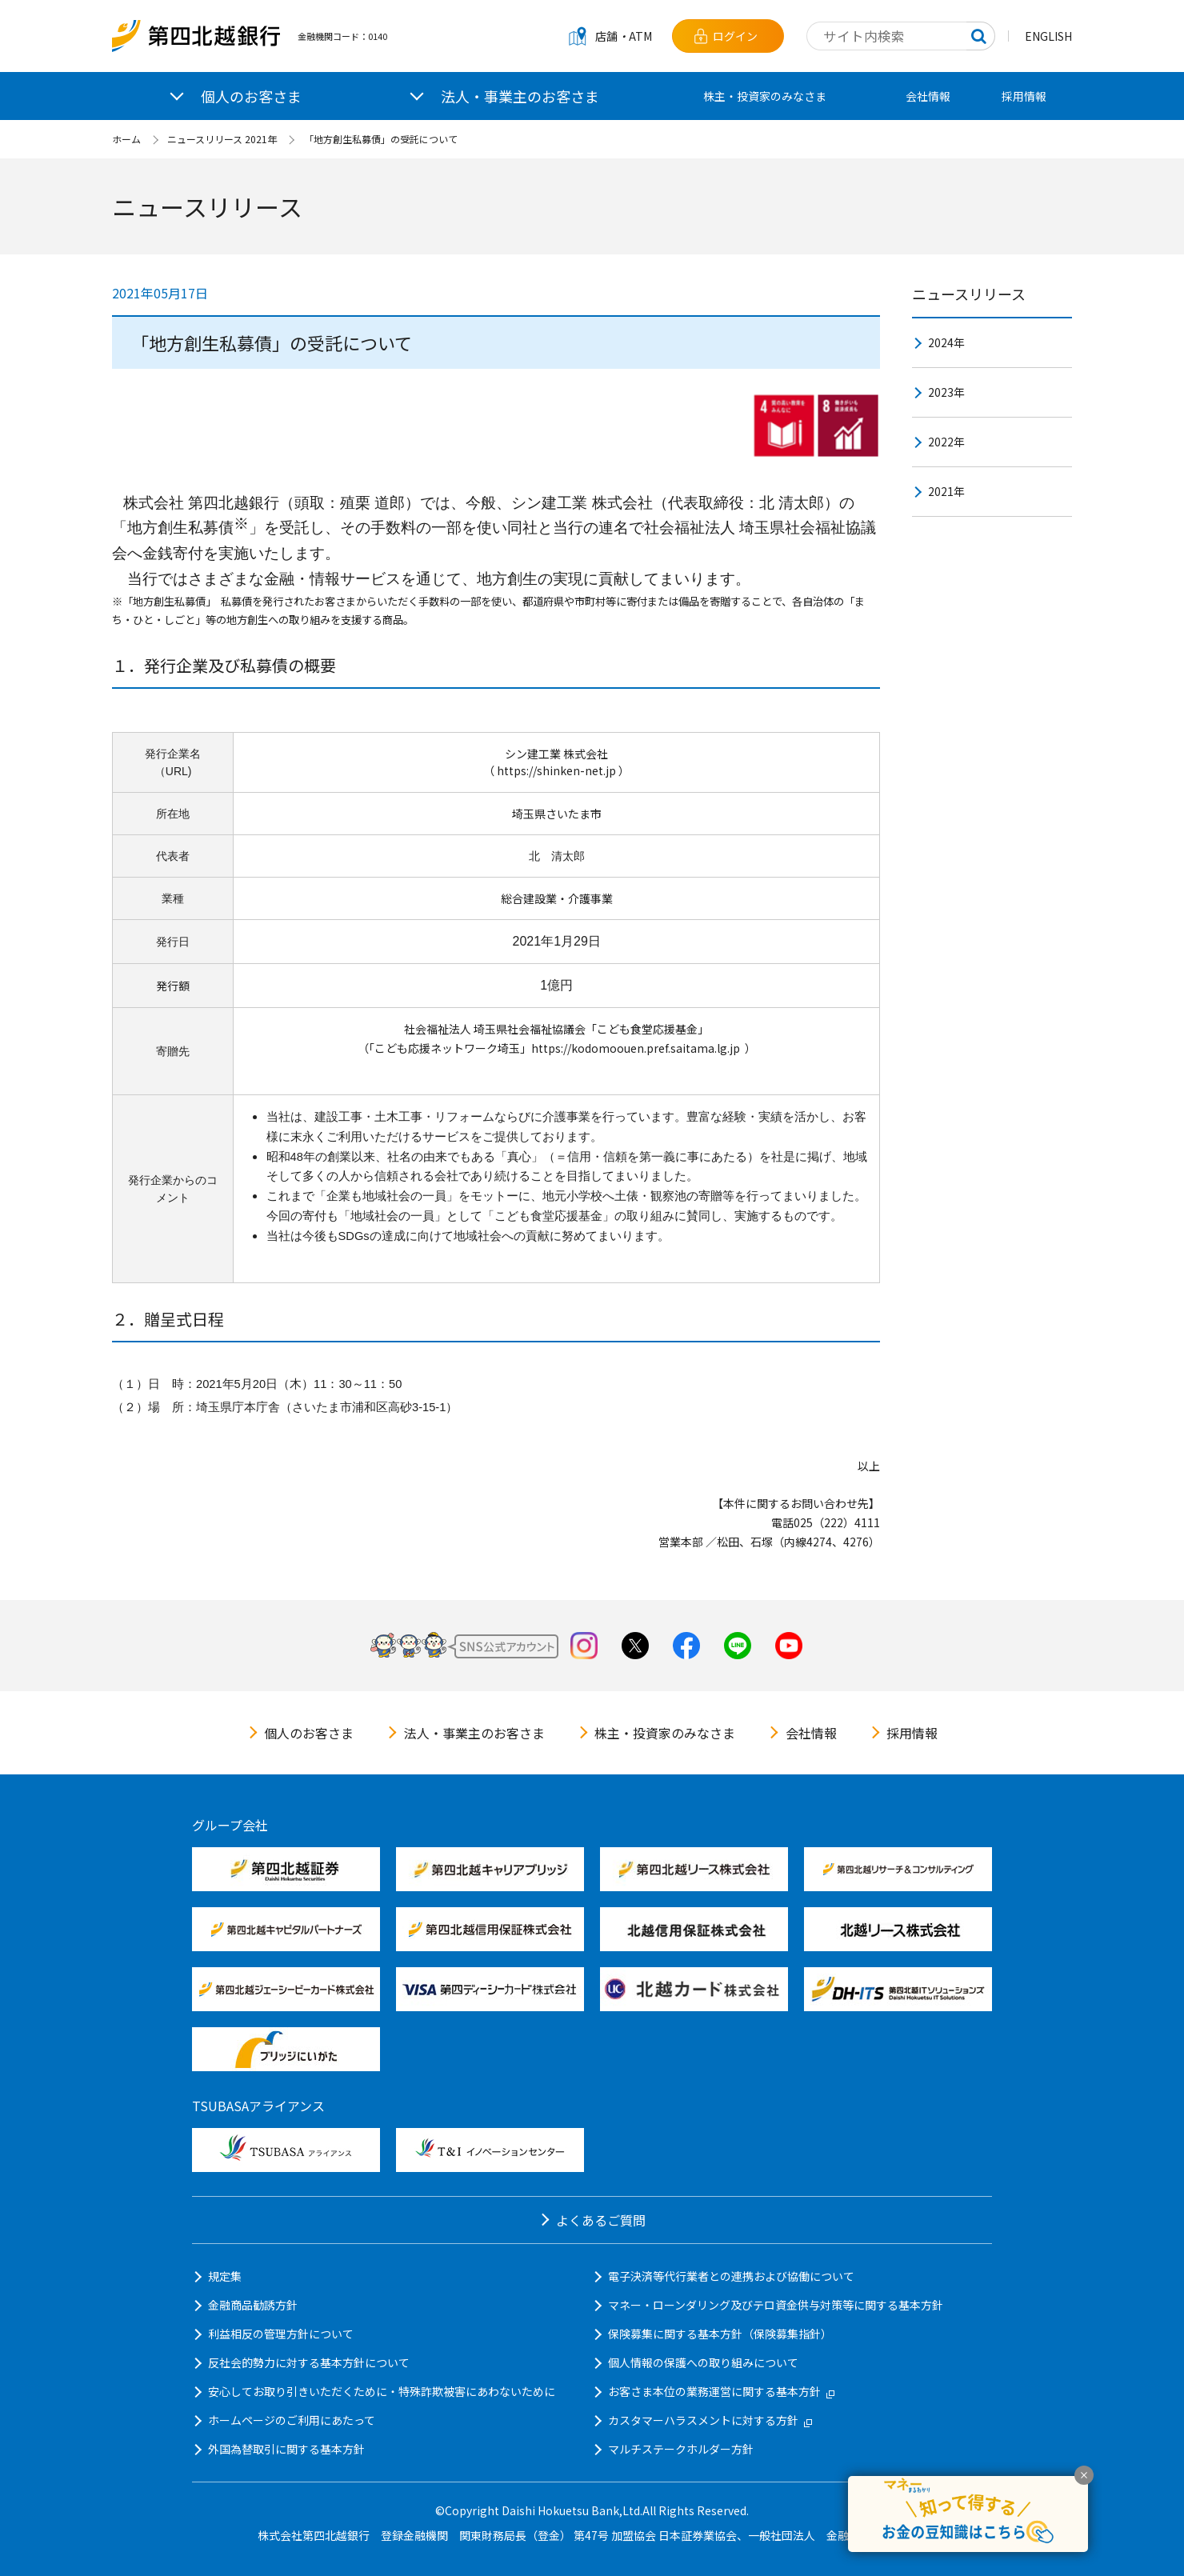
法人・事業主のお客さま (474, 1732)
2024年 (946, 342)
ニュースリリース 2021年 (222, 139)
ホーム (126, 139)
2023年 (946, 392)
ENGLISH (1048, 36)
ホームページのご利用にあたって (291, 2420)
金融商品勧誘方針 (253, 2305)
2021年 (946, 491)
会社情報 (928, 96)
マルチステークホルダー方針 (681, 2449)
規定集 (225, 2276)
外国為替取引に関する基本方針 (286, 2449)
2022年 (946, 442)
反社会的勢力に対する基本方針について (309, 2362)
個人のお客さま (309, 1732)
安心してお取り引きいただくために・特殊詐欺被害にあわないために (381, 2391)
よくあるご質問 (601, 2220)
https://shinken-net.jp (556, 770)
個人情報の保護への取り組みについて (703, 2362)
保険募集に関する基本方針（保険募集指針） (720, 2334)
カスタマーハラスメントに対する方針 (710, 2420)
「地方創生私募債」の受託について (381, 139)
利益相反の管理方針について (281, 2334)
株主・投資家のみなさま (764, 96)
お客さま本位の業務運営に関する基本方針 (721, 2391)
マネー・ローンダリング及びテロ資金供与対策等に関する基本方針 (775, 2305)
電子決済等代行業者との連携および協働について (731, 2276)
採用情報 (1024, 96)
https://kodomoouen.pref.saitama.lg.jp (635, 1048)
